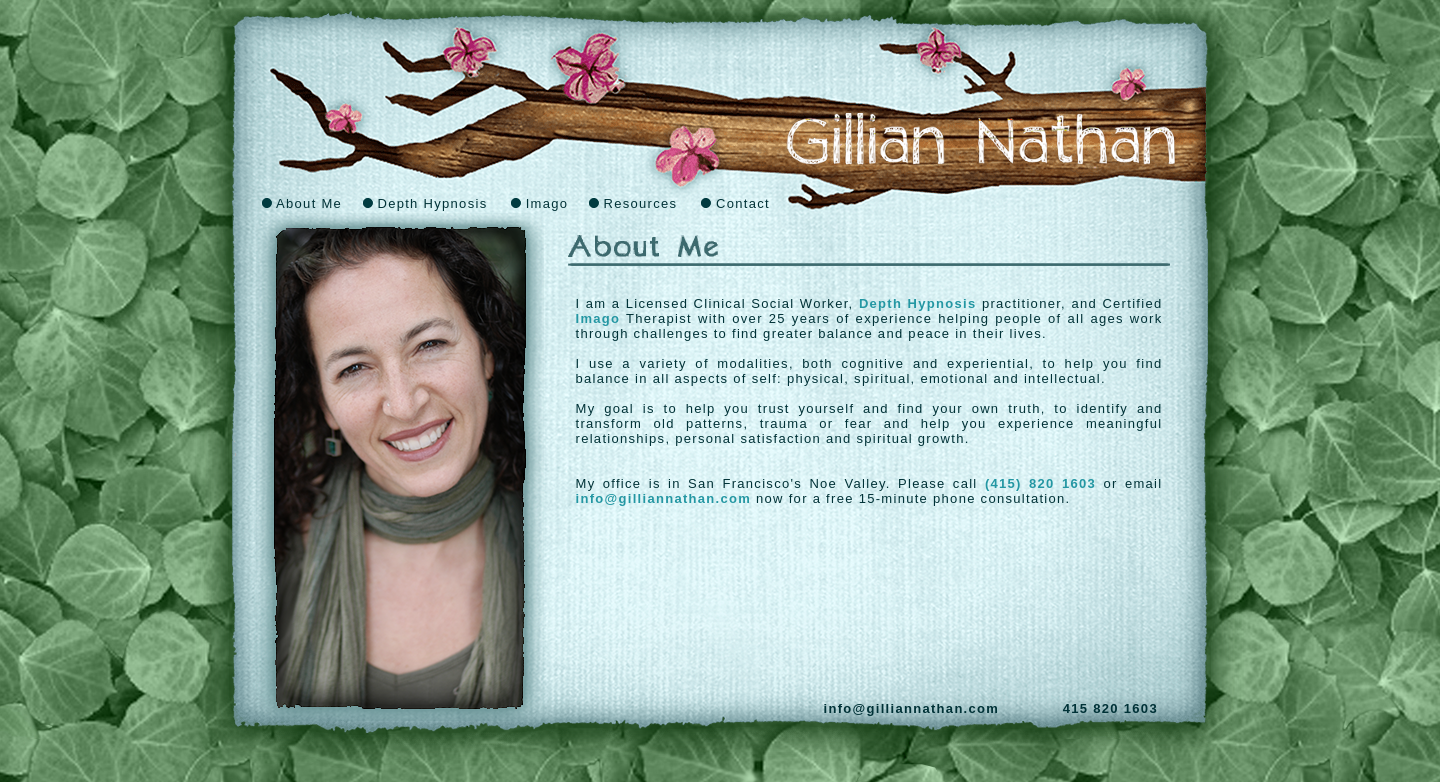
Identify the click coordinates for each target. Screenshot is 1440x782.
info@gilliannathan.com (664, 498)
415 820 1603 (1110, 708)
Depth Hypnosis (425, 203)
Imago (540, 203)
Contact (735, 203)
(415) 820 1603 (1040, 483)
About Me (302, 203)
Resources (633, 203)
